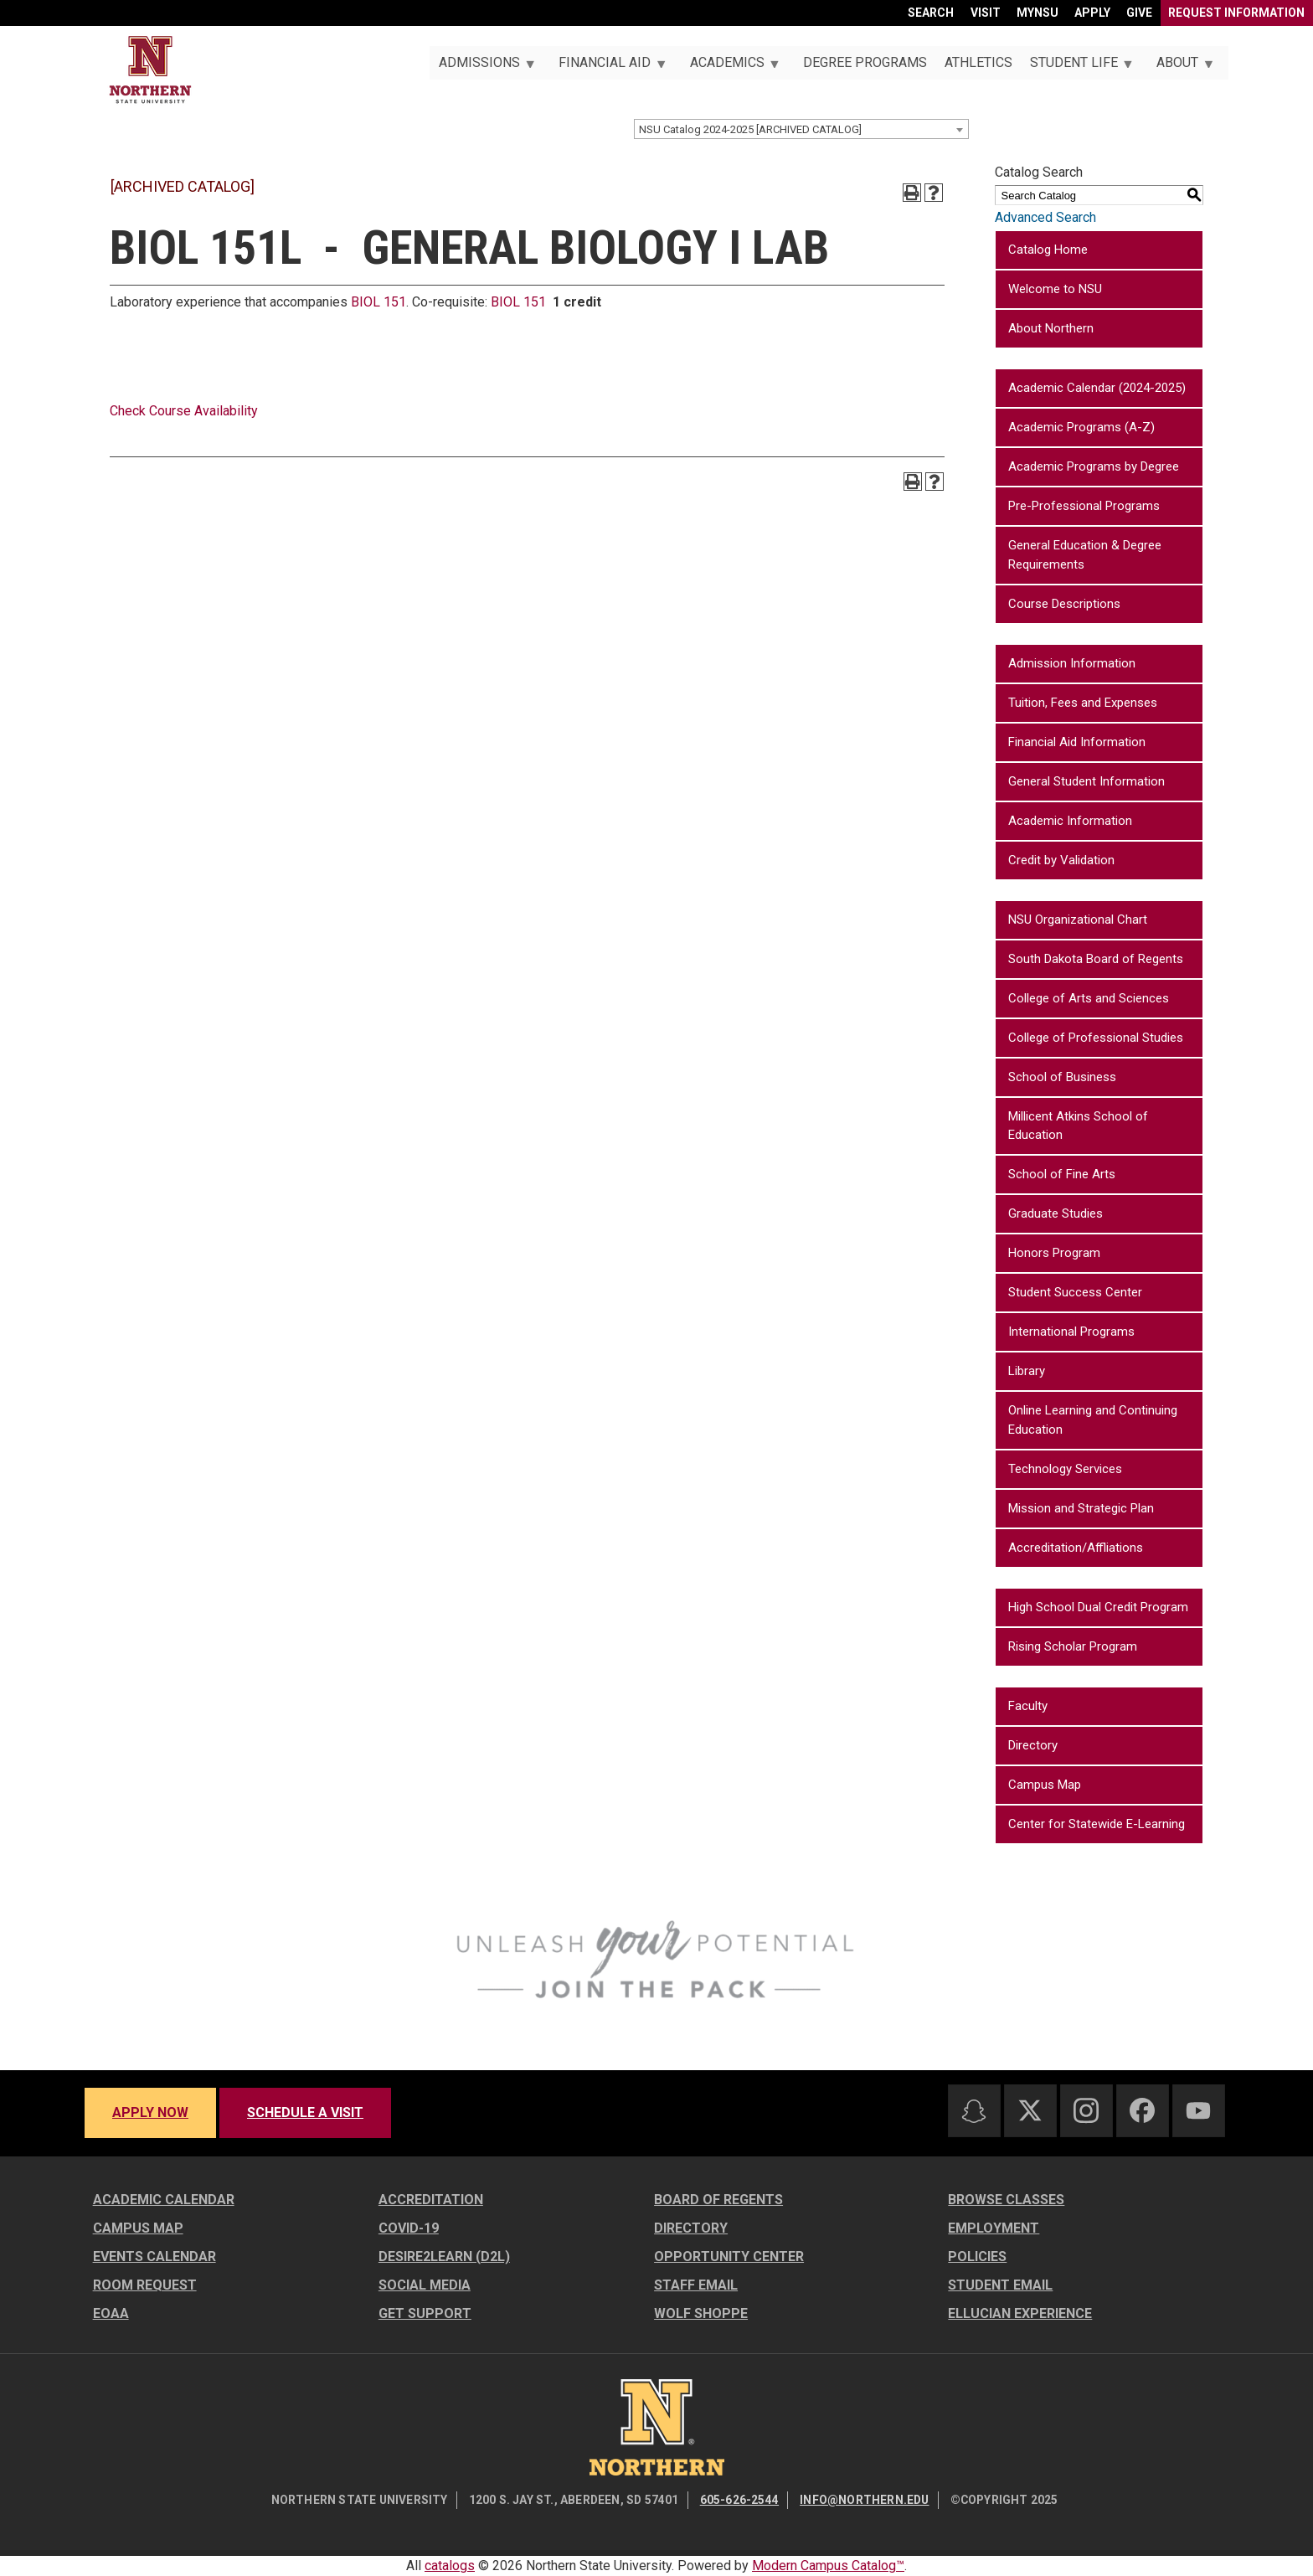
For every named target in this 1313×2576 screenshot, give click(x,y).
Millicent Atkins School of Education (1078, 1126)
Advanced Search (1045, 217)
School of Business (1062, 1076)
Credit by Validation (1061, 860)
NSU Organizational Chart (1077, 919)
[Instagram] (1086, 2110)
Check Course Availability (184, 411)
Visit (986, 12)
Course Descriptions (1064, 603)
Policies (977, 2256)
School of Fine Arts (1061, 1174)
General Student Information (1086, 781)
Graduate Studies (1055, 1213)
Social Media (424, 2285)
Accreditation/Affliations (1075, 1547)
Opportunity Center (729, 2256)
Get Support (424, 2313)
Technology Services (1065, 1468)
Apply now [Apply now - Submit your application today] (150, 2112)
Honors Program (1054, 1252)
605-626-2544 (739, 2499)
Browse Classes (1006, 2200)
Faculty (1028, 1705)
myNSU (1037, 12)
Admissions (482, 67)
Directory (1033, 1745)
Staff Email (696, 2285)
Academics (730, 67)
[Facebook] (1142, 2110)
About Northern (1051, 328)
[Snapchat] (973, 2111)
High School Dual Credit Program (1098, 1607)
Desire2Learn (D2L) (444, 2256)
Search (931, 12)
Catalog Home (1048, 249)
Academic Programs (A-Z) (1081, 427)
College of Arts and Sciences (1088, 998)
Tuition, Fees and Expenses (1082, 702)
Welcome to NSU (1055, 288)
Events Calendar (154, 2256)
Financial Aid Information (1077, 742)
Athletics (978, 62)
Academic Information (1070, 820)
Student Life (1077, 67)
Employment (993, 2228)
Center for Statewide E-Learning (1096, 1824)
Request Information (1236, 12)
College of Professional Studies (1095, 1037)
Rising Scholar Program (1072, 1646)
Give (1139, 12)
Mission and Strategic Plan (1081, 1508)
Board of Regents (718, 2200)
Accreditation (430, 2200)
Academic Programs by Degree (1093, 466)
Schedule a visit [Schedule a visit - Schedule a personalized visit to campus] (305, 2112)
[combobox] (801, 129)
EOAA (111, 2313)
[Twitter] (1030, 2110)
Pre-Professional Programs (1084, 505)
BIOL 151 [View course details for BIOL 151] (378, 302)
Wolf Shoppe (701, 2313)
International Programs (1071, 1331)
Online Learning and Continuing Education (1092, 1420)
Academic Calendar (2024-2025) (1097, 387)
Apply (1092, 12)
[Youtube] (1198, 2110)
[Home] (150, 70)
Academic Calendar (163, 2200)
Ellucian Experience (1020, 2313)
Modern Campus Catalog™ (828, 2565)
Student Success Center (1075, 1292)
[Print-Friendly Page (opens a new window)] (912, 192)
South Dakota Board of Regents (1095, 958)
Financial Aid (608, 67)
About (1181, 67)
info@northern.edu (864, 2499)
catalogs (450, 2565)
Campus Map (1044, 1784)
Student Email (1000, 2285)
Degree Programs (865, 62)
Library (1026, 1370)
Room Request (145, 2285)
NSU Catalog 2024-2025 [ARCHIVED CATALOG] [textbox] (750, 129)
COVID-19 (408, 2228)
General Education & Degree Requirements (1084, 555)
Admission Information (1071, 663)
